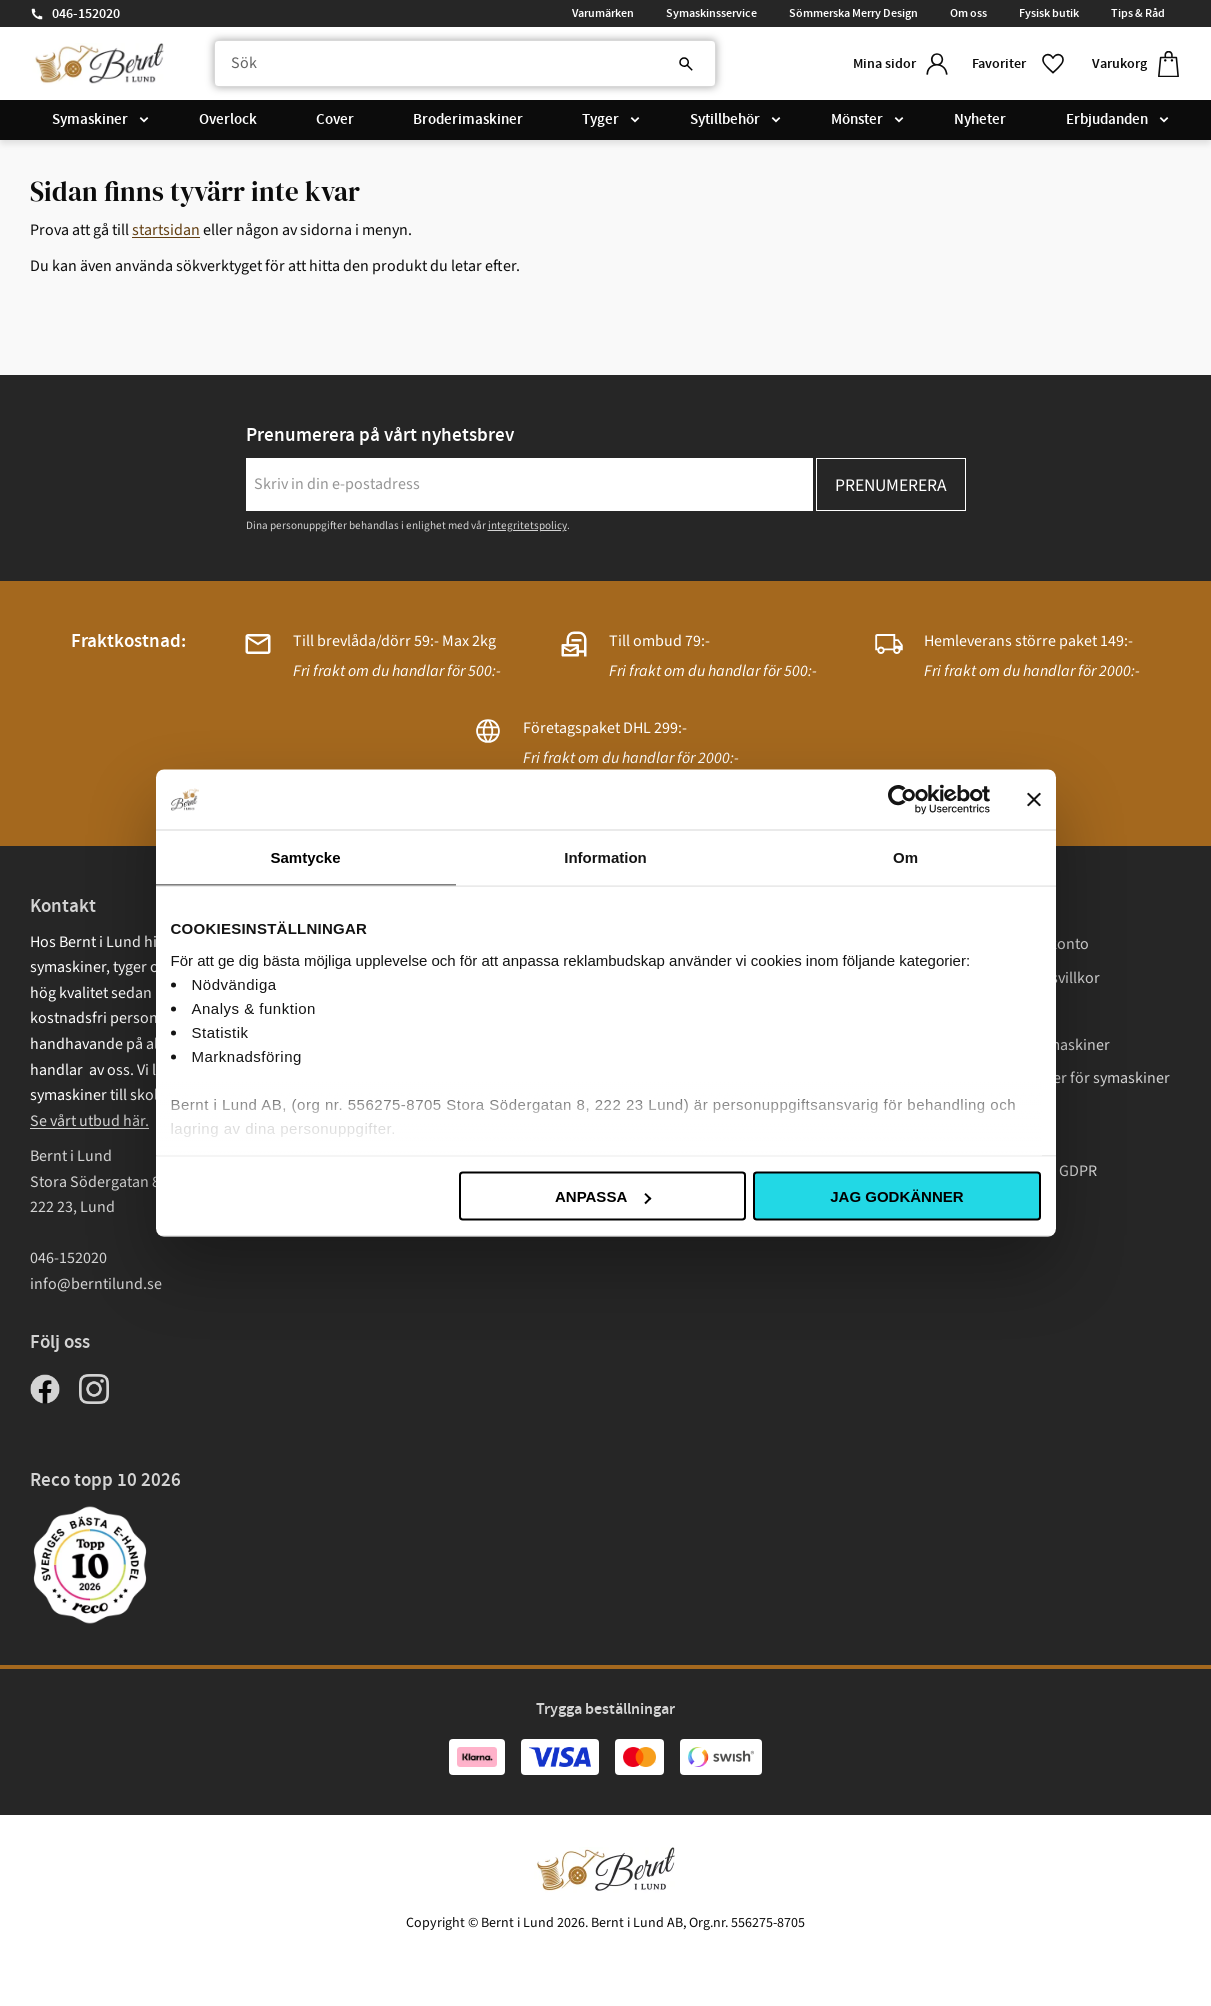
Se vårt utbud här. (89, 1121)
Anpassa (603, 1196)
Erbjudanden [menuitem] (1107, 122)
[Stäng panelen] (1034, 800)
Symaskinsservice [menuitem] (711, 13)
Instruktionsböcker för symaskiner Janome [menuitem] (1054, 1091)
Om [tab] (905, 857)
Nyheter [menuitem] (980, 122)
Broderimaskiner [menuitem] (468, 122)
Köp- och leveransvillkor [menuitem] (1019, 978)
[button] (1016, 64)
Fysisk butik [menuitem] (1049, 13)
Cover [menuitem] (335, 122)
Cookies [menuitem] (965, 1205)
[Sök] (671, 65)
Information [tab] (605, 857)
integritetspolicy (527, 525)
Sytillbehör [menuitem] (725, 122)
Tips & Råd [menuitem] (1138, 13)
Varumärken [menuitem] (603, 13)
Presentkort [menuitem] (978, 1138)
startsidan (166, 230)
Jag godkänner (896, 1196)
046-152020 (86, 14)
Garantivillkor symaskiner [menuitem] (1024, 1045)
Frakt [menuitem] (955, 1011)
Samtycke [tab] (305, 857)
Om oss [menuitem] (968, 13)
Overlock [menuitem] (228, 122)
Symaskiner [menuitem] (90, 122)
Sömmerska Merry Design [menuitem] (853, 13)
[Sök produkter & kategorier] (459, 65)
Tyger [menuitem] (600, 122)
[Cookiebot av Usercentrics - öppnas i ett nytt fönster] (902, 800)
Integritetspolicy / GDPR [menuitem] (1017, 1171)
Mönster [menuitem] (857, 122)
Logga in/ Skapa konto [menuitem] (1013, 944)
